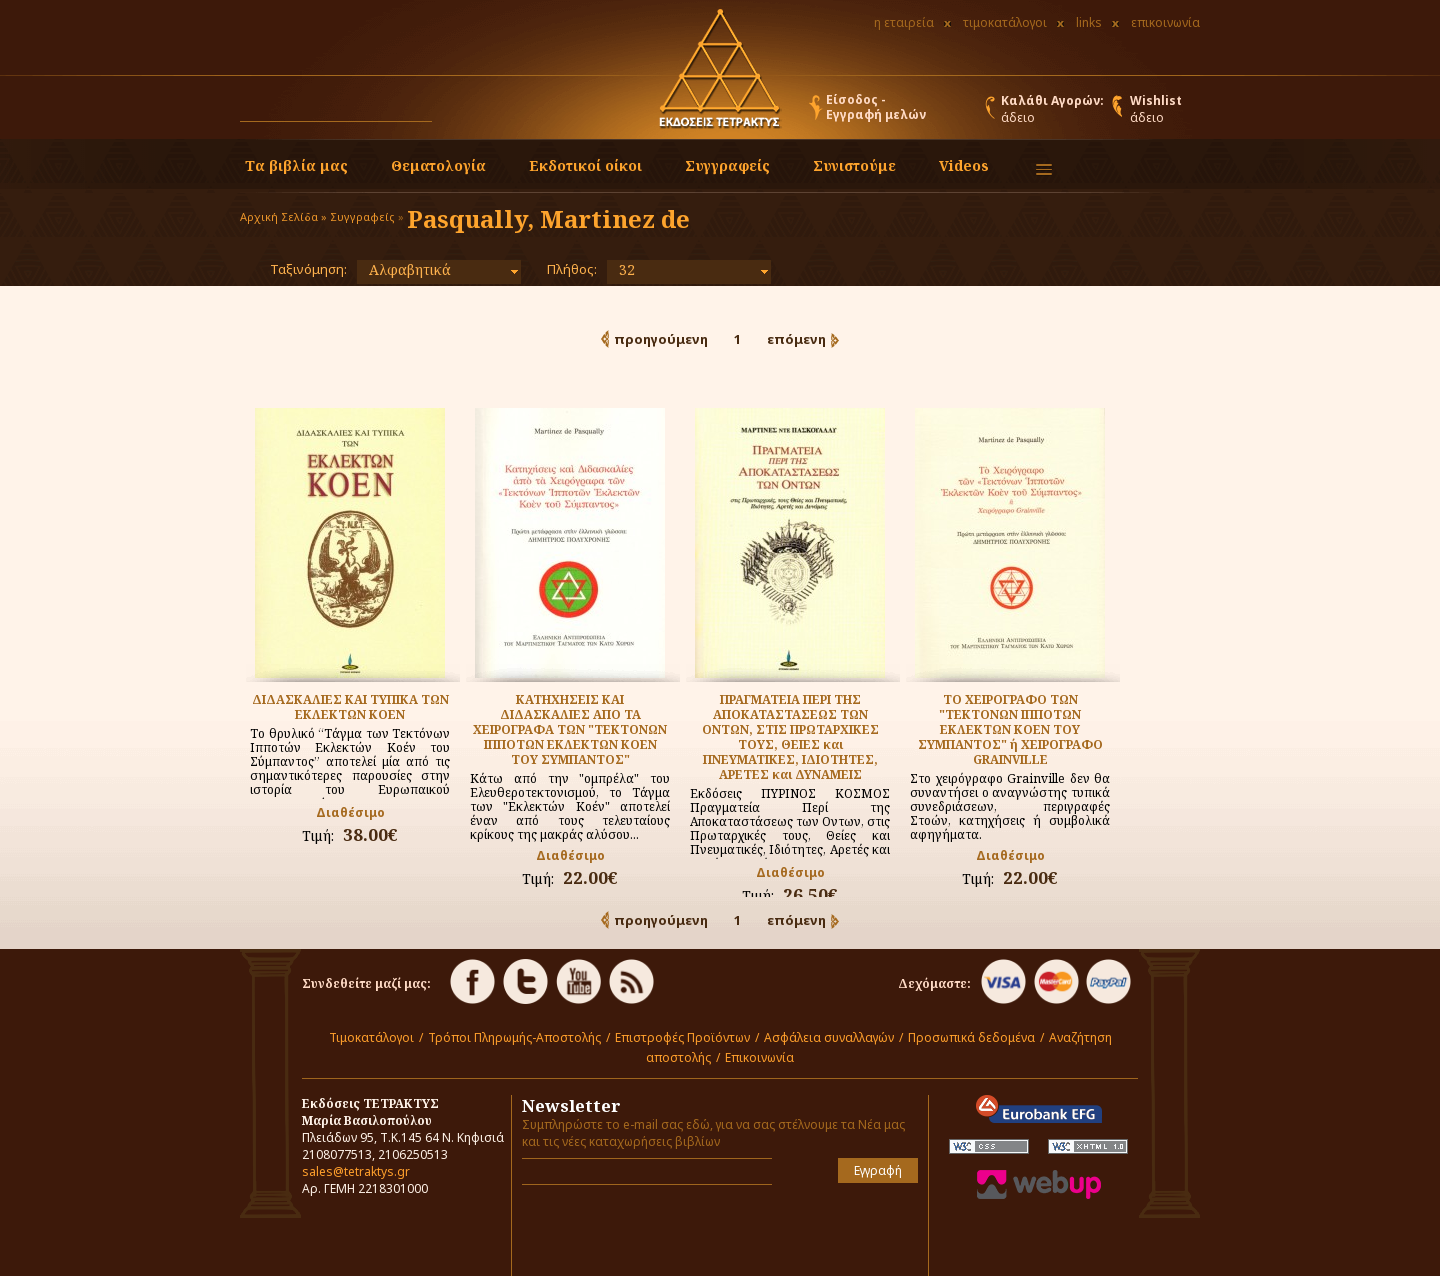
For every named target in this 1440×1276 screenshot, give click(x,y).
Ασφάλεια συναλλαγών (829, 1037)
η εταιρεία (904, 22)
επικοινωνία (1165, 22)
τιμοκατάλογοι (1005, 22)
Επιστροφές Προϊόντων (682, 1037)
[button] (451, 112)
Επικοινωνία (759, 1057)
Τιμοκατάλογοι (371, 1037)
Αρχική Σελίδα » (283, 216)
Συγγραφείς (362, 216)
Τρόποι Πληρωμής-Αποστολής (514, 1037)
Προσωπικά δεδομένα (971, 1037)
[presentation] (639, 1230)
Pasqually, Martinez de (548, 218)
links (1089, 22)
